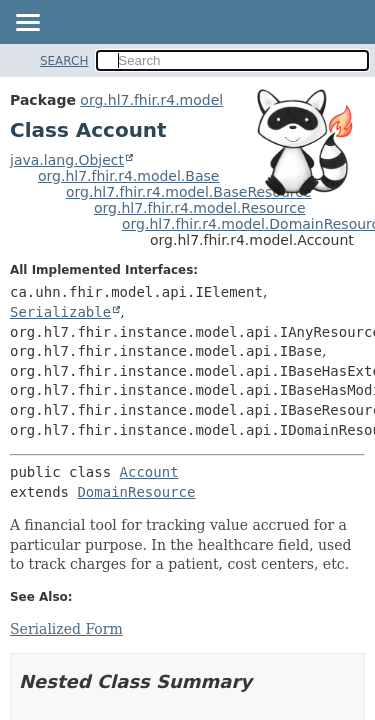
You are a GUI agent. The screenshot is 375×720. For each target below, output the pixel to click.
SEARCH (64, 61)
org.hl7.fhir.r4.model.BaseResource (189, 192)
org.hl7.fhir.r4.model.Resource (200, 208)
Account (149, 472)
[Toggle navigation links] (27, 24)
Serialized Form (66, 629)
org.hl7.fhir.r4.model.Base (128, 176)
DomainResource (136, 492)
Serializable (60, 312)
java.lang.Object (67, 160)
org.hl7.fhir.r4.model (151, 100)
